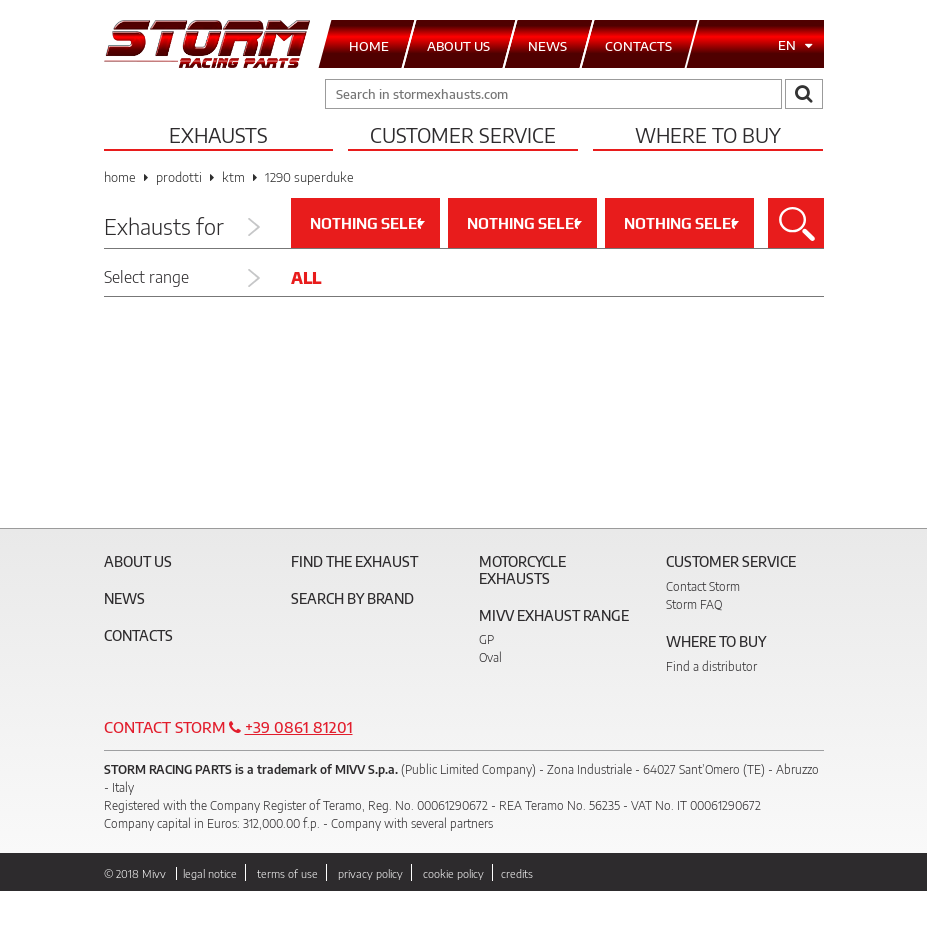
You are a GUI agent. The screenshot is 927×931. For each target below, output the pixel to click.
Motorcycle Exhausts (522, 570)
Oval (490, 657)
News (124, 598)
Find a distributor (711, 666)
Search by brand (352, 598)
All (306, 278)
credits (517, 873)
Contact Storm (703, 586)
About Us (138, 561)
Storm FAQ (694, 604)
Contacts (138, 635)
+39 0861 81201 (299, 727)
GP (486, 639)
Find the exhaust (354, 561)
